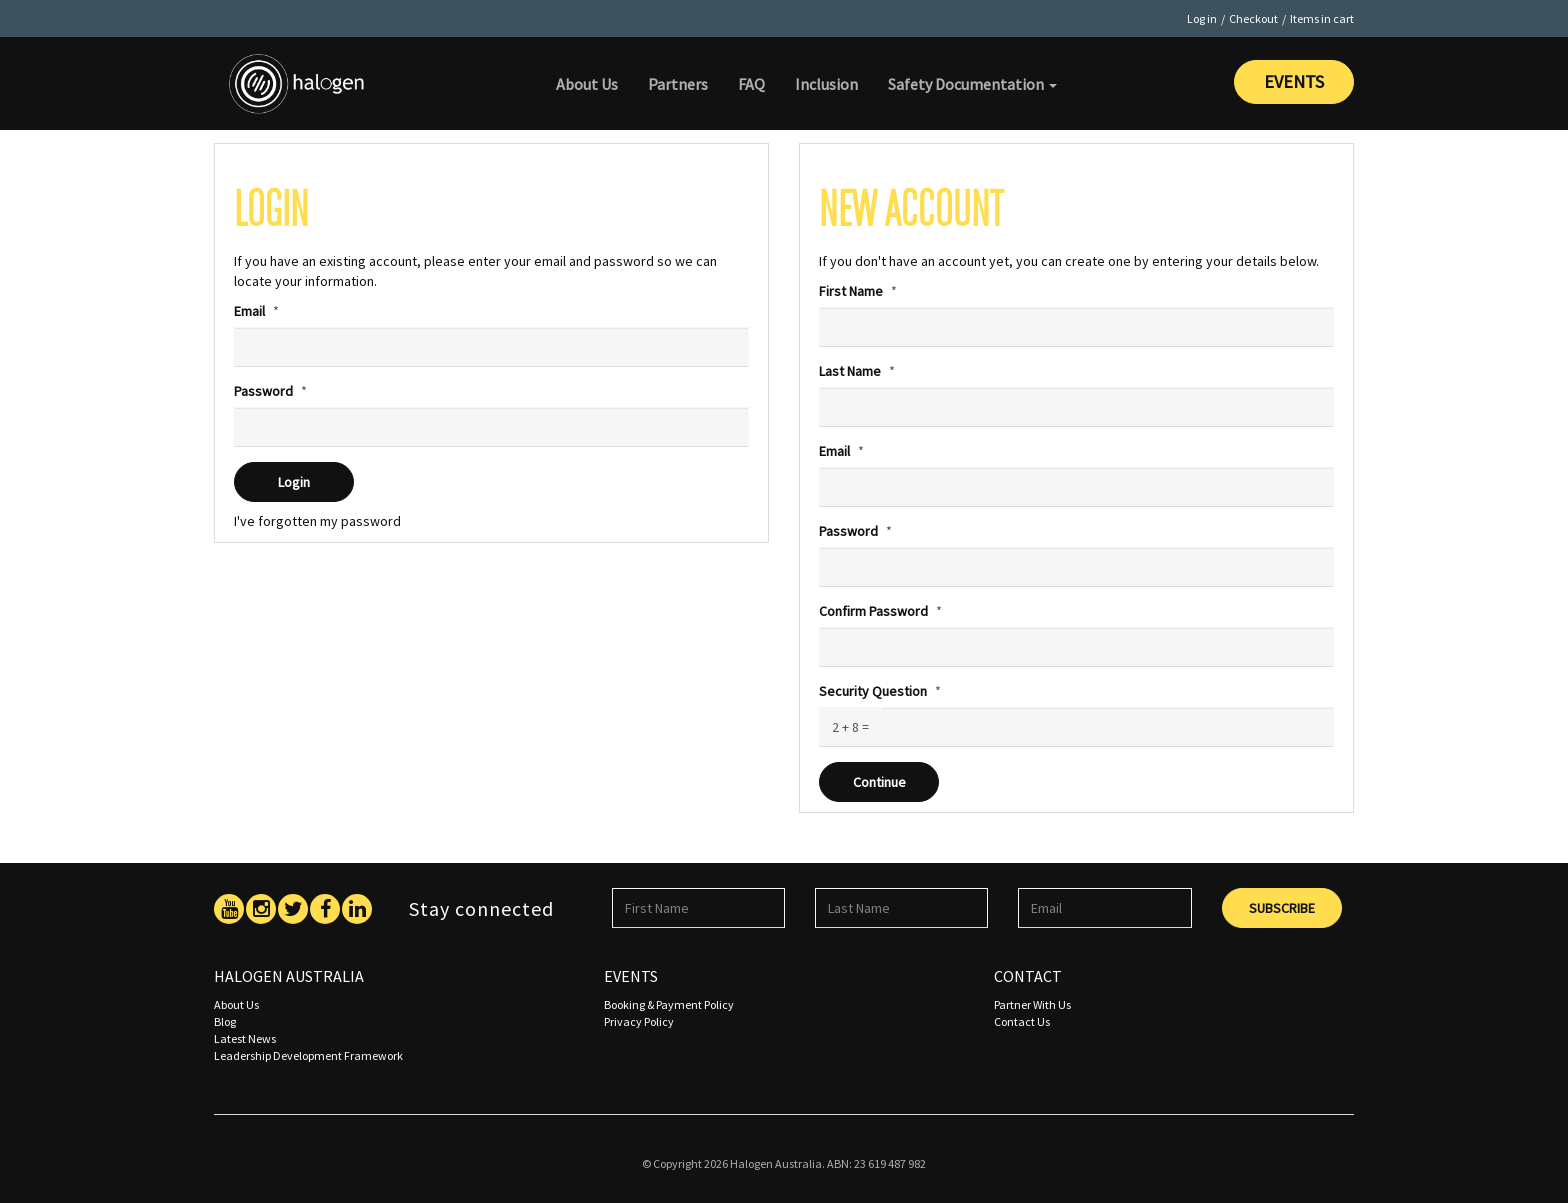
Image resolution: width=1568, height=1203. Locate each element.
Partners (678, 84)
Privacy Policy (639, 1021)
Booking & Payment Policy (669, 1004)
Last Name (850, 371)
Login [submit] (294, 482)
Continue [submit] (879, 782)
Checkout (1253, 18)
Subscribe (1282, 908)
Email (249, 311)
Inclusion (826, 84)
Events (1294, 81)
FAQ (751, 84)
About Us (587, 84)
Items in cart (1322, 18)
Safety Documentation (972, 84)
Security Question (873, 691)
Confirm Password (873, 611)
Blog (225, 1021)
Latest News (245, 1038)
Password (263, 391)
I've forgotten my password (317, 521)
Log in (1202, 18)
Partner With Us (1032, 1004)
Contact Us (1022, 1021)
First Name (851, 291)
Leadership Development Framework (308, 1055)
